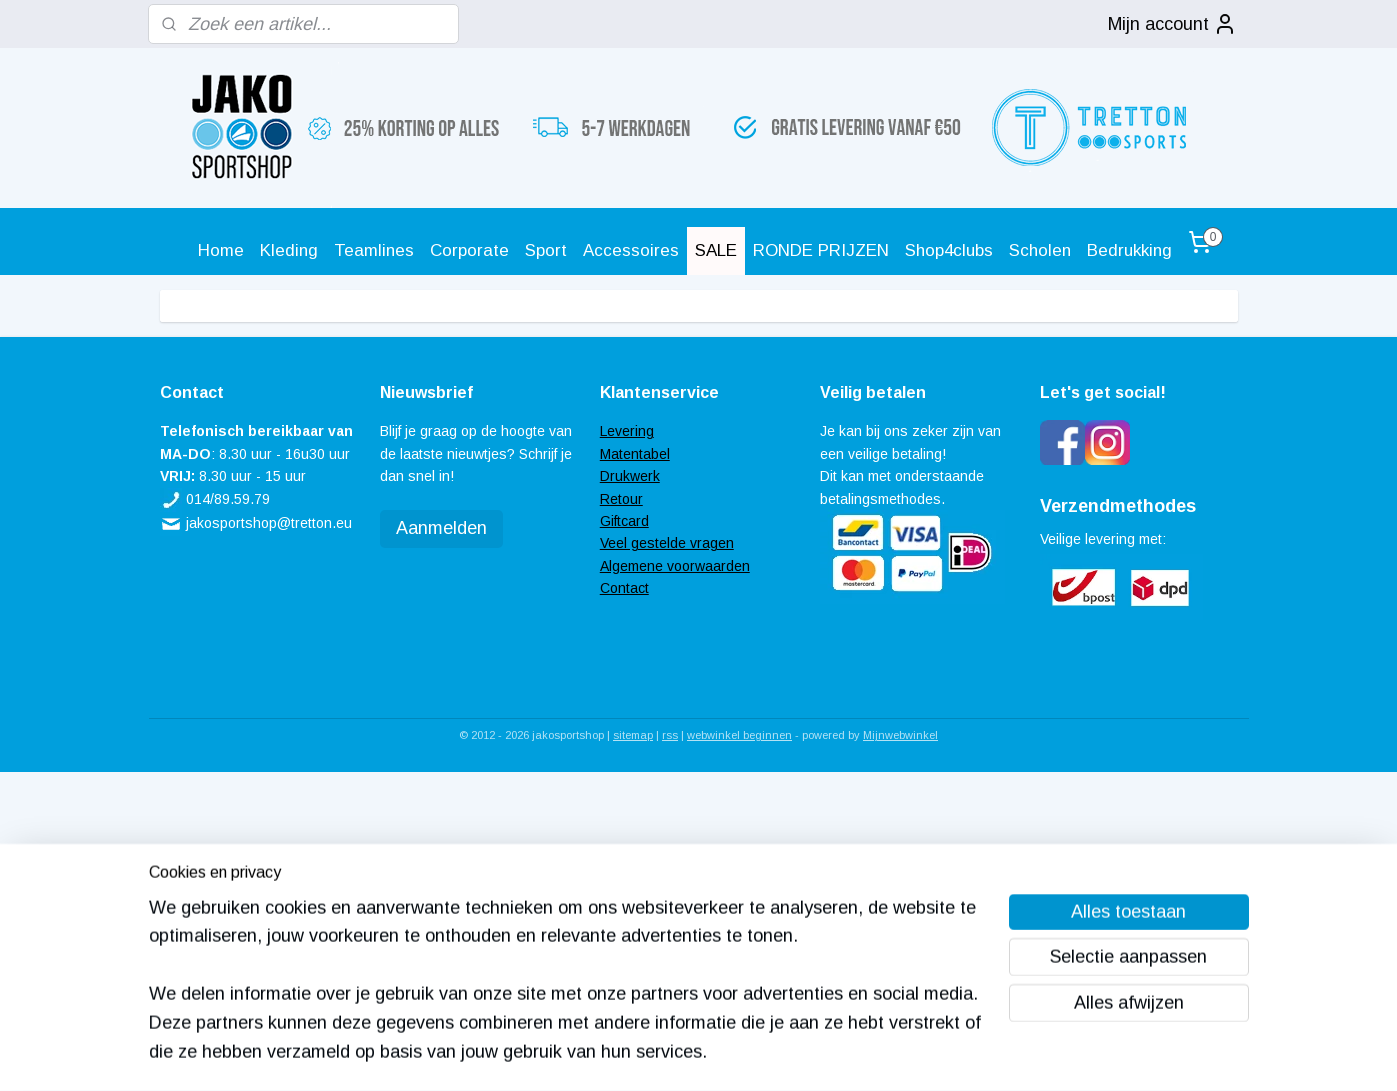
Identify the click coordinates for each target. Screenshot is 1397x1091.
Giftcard (624, 521)
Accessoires (631, 250)
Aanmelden (441, 528)
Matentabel (635, 454)
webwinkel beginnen (739, 735)
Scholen (1040, 250)
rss (670, 735)
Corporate (469, 250)
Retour (621, 499)
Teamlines (374, 250)
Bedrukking (1129, 250)
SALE (716, 250)
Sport (546, 250)
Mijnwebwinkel (900, 735)
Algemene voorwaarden (675, 566)
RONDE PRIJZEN (821, 250)
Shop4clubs (949, 250)
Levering (627, 431)
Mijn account (1172, 24)
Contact (624, 588)
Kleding (289, 250)
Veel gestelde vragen (667, 543)
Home (221, 250)
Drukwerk (630, 476)
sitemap (633, 735)
